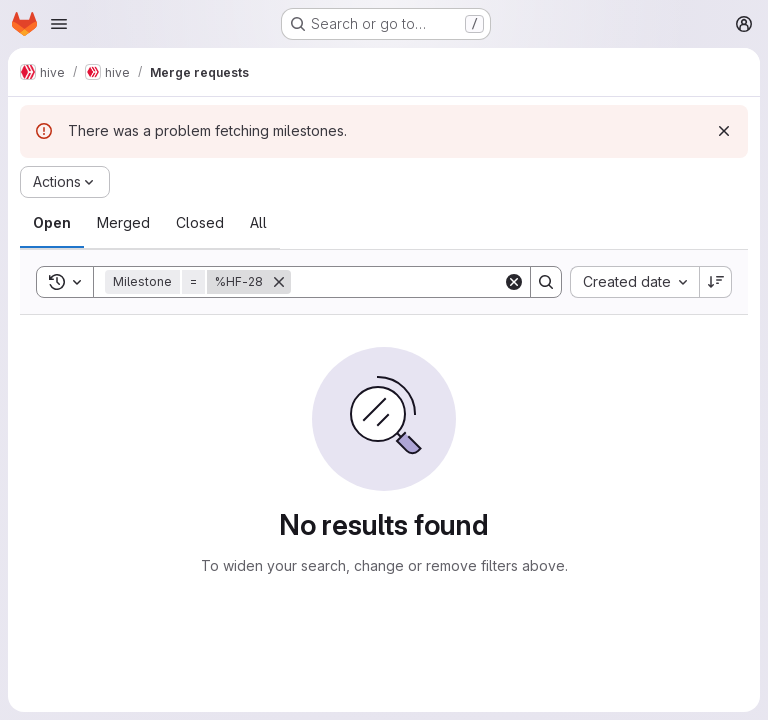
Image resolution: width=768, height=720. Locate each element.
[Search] (415, 282)
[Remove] (279, 282)
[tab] (52, 223)
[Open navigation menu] (59, 24)
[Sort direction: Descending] (716, 282)
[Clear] (514, 282)
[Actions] (65, 182)
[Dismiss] (724, 131)
